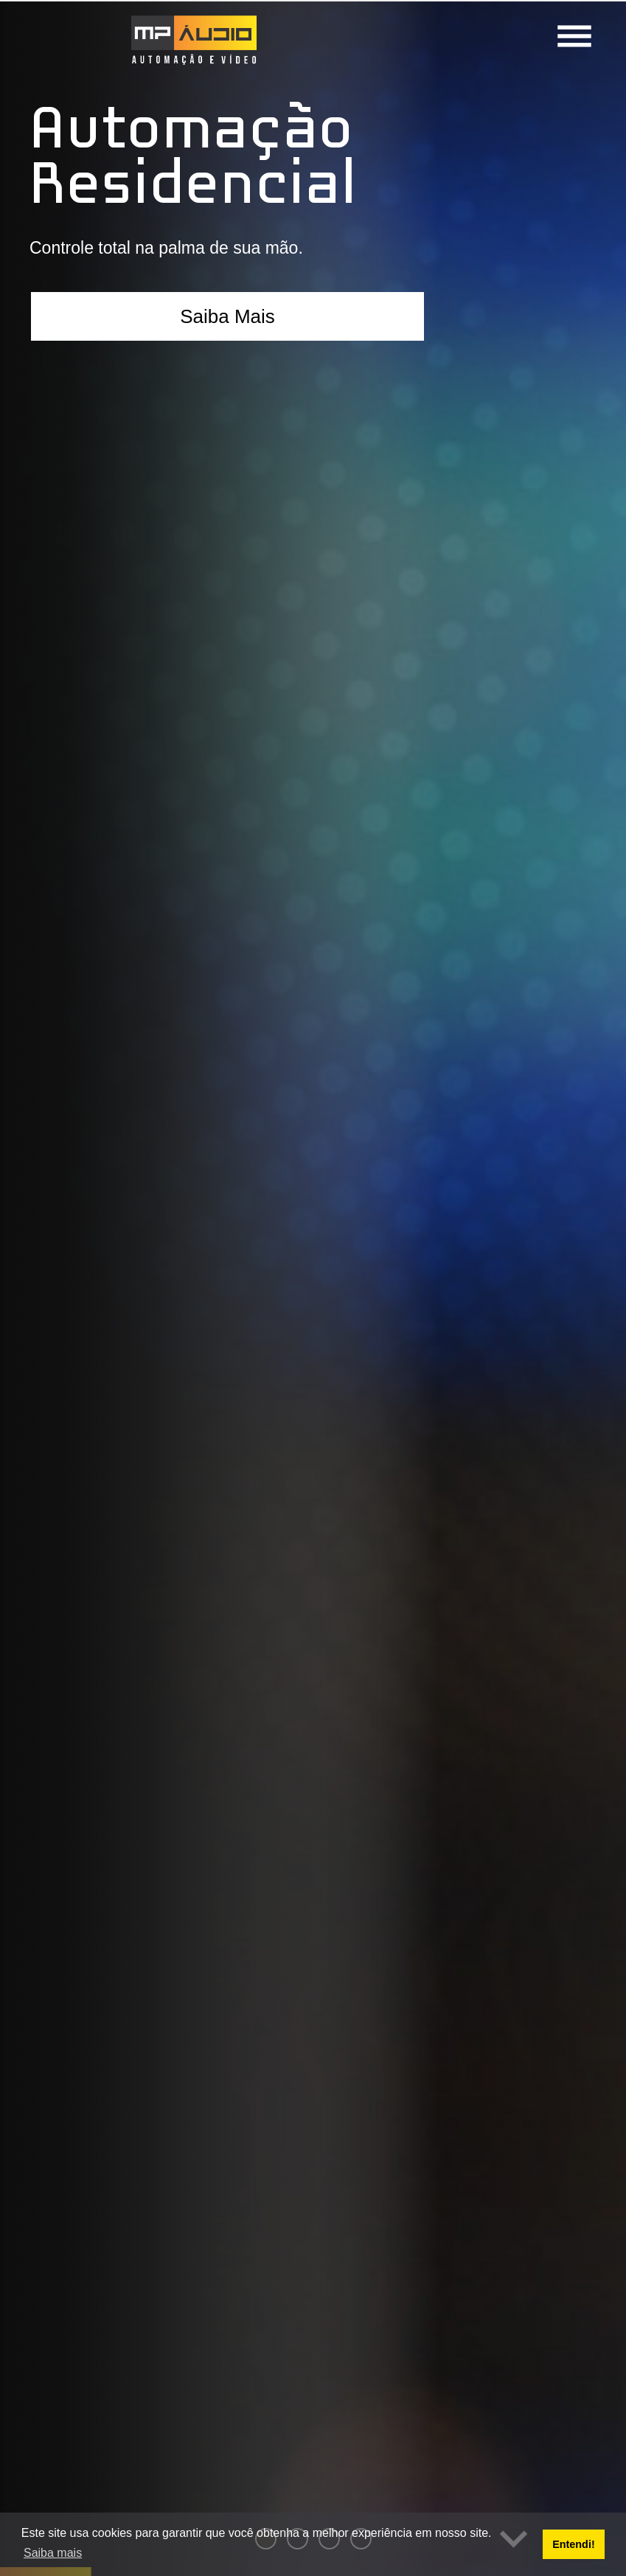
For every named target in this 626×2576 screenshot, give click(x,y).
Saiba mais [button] (53, 2553)
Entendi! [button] (573, 2544)
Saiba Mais (227, 316)
